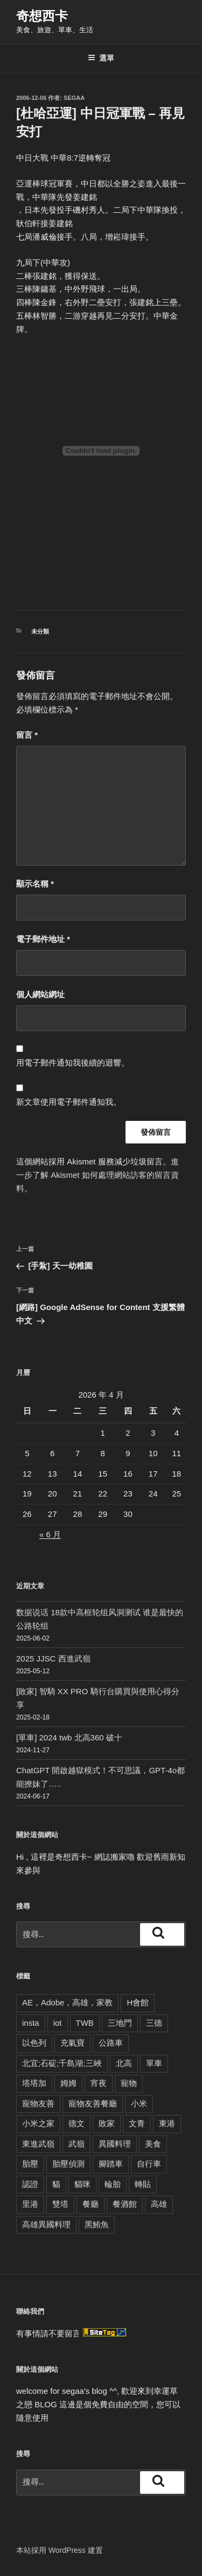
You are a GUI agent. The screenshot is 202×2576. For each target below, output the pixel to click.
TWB (85, 2022)
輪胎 (113, 2184)
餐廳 (90, 2203)
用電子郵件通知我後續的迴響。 (72, 1062)
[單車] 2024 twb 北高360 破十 (69, 1737)
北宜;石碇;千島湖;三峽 (62, 2063)
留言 (27, 734)
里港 (30, 2203)
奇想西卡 (42, 16)
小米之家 (38, 2123)
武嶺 (76, 2143)
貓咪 (82, 2184)
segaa (74, 98)
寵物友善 (38, 2103)
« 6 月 (50, 1534)
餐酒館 (125, 2203)
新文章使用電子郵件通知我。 (68, 1101)
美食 (153, 2143)
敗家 (107, 2123)
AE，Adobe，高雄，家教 (67, 2002)
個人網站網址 (40, 994)
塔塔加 (34, 2083)
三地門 (120, 2022)
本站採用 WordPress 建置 (59, 2550)
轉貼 (143, 2184)
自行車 (149, 2163)
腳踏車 (111, 2163)
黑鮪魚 (97, 2224)
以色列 (34, 2042)
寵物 (129, 2083)
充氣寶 (72, 2042)
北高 (124, 2063)
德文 (76, 2123)
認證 (30, 2184)
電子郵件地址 (43, 939)
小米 (139, 2103)
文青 (137, 2123)
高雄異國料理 (46, 2224)
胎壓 (30, 2163)
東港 (167, 2123)
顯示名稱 (35, 883)
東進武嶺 (38, 2143)
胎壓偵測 (68, 2163)
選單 (101, 58)
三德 (154, 2022)
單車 (154, 2063)
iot (57, 2022)
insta (30, 2022)
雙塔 (60, 2203)
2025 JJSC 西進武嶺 (53, 1658)
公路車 (111, 2042)
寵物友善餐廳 (92, 2103)
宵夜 (98, 2083)
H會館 (138, 2002)
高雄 (159, 2203)
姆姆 (68, 2083)
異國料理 (115, 2143)
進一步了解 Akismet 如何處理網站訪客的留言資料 (97, 1175)
